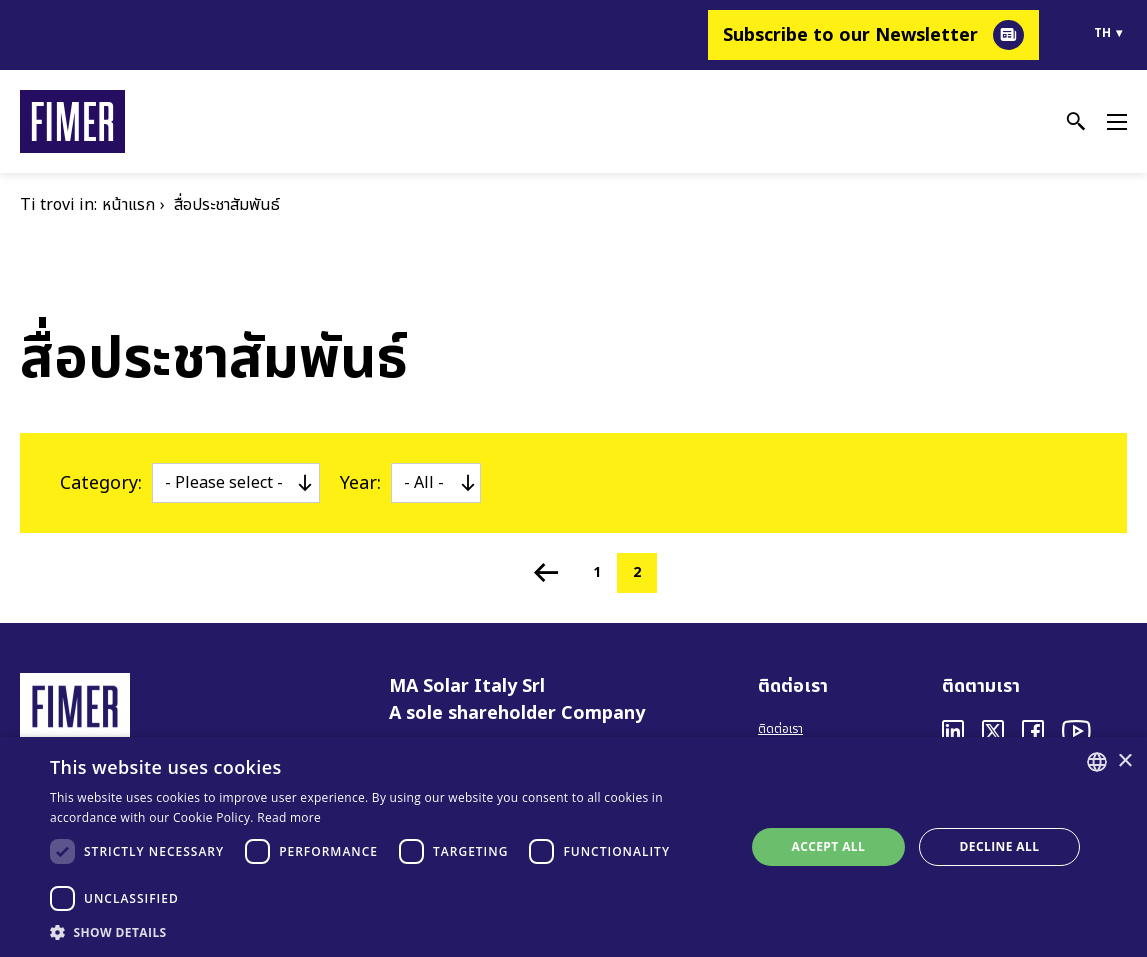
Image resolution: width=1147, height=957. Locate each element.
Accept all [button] (828, 846)
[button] (387, 932)
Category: (101, 483)
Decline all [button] (1000, 846)
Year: (360, 483)
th (1102, 33)
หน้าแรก (128, 205)
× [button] (1124, 761)
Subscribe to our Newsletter (850, 35)
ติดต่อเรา (780, 729)
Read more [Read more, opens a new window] (289, 817)
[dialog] (573, 847)
